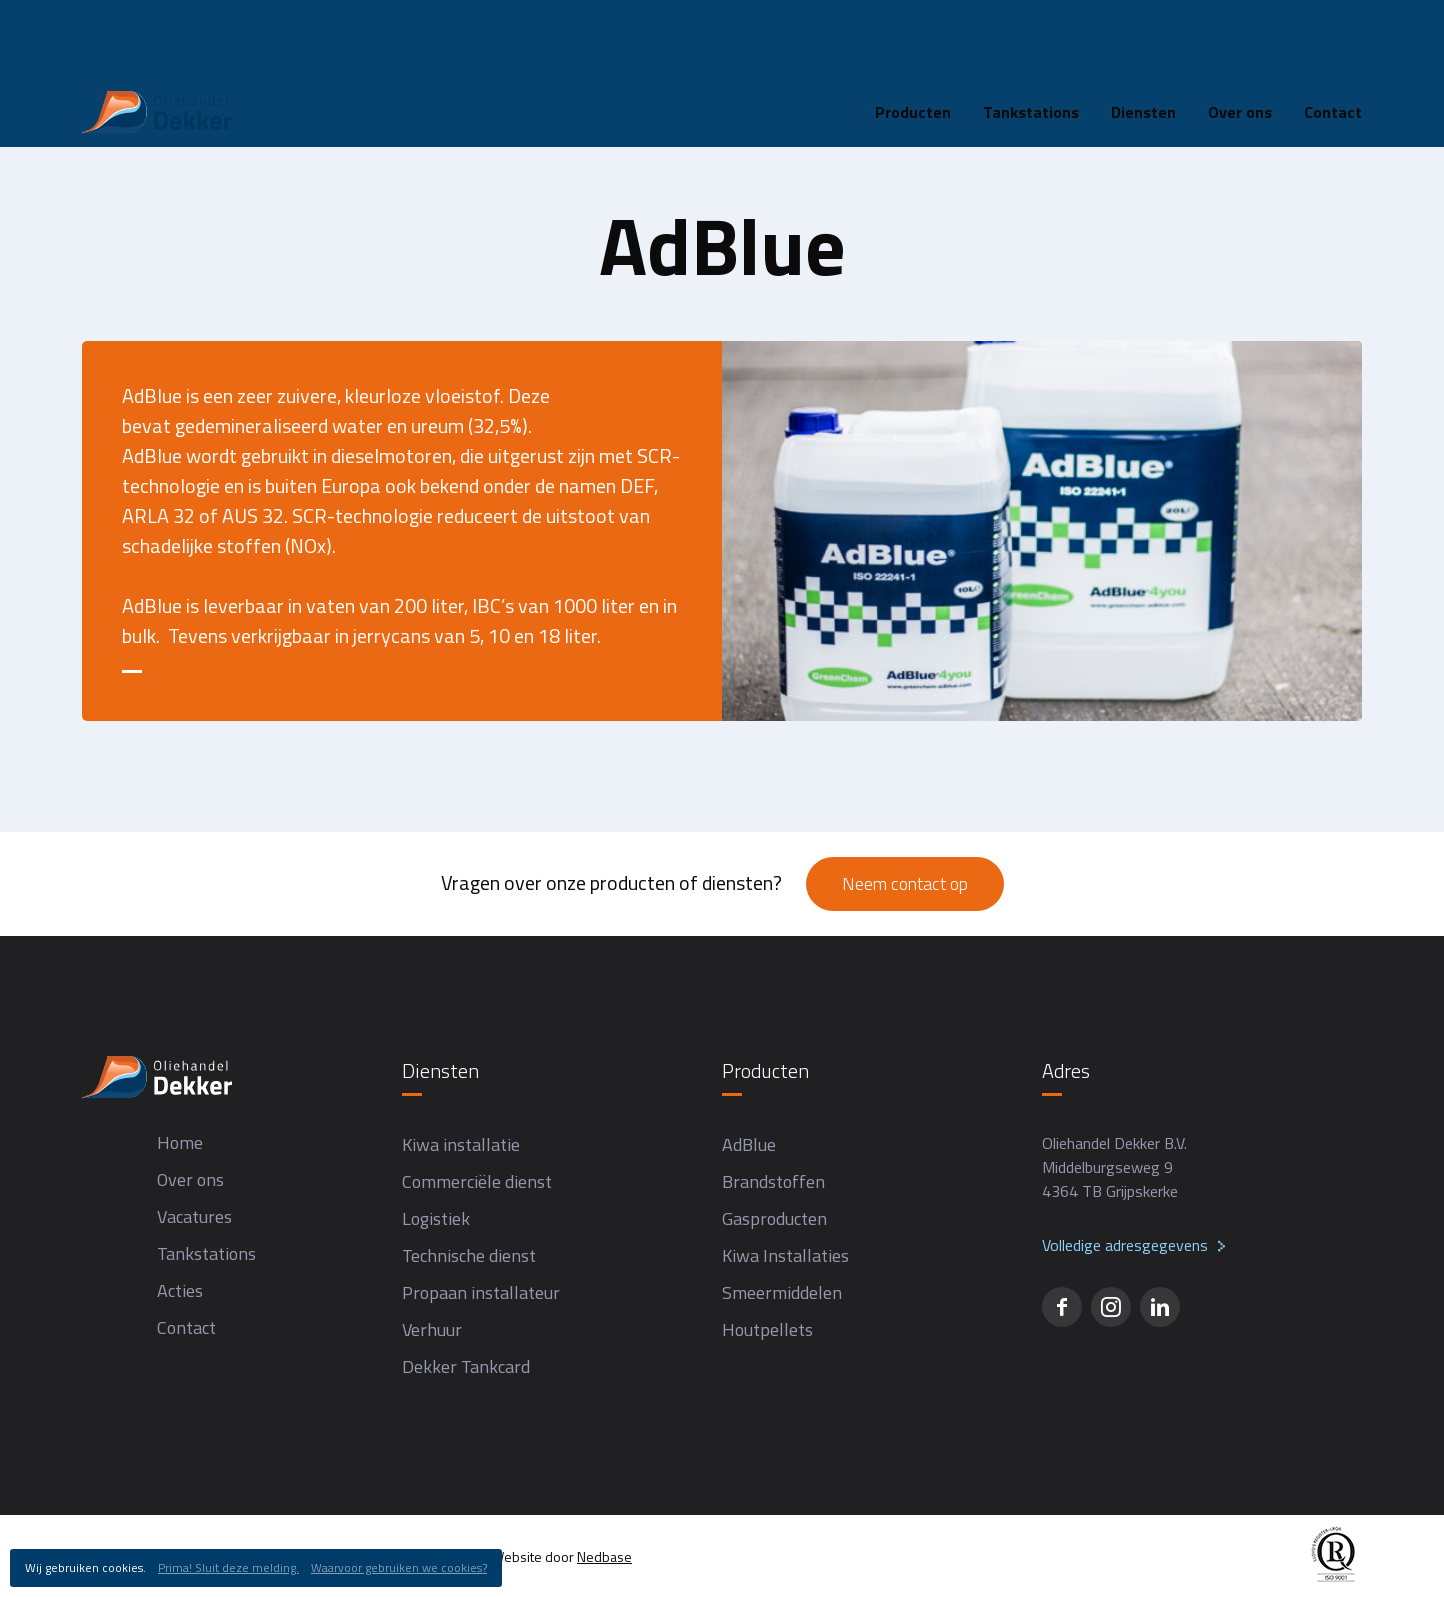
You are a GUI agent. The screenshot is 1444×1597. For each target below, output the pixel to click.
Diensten (1143, 34)
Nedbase (604, 1556)
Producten (913, 34)
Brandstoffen (773, 1181)
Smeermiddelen (782, 1292)
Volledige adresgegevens (1125, 1245)
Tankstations (1031, 34)
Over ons (1240, 34)
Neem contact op (905, 883)
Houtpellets (767, 1329)
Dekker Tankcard (466, 1366)
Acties (180, 1290)
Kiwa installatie (461, 1144)
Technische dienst (469, 1255)
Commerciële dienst (477, 1181)
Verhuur (432, 1329)
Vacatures (194, 1216)
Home (102, 97)
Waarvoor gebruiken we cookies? (399, 1567)
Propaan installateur (481, 1292)
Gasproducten (774, 1218)
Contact (1333, 34)
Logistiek (436, 1218)
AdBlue (749, 1144)
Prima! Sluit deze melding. (228, 1567)
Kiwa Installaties (785, 1255)
